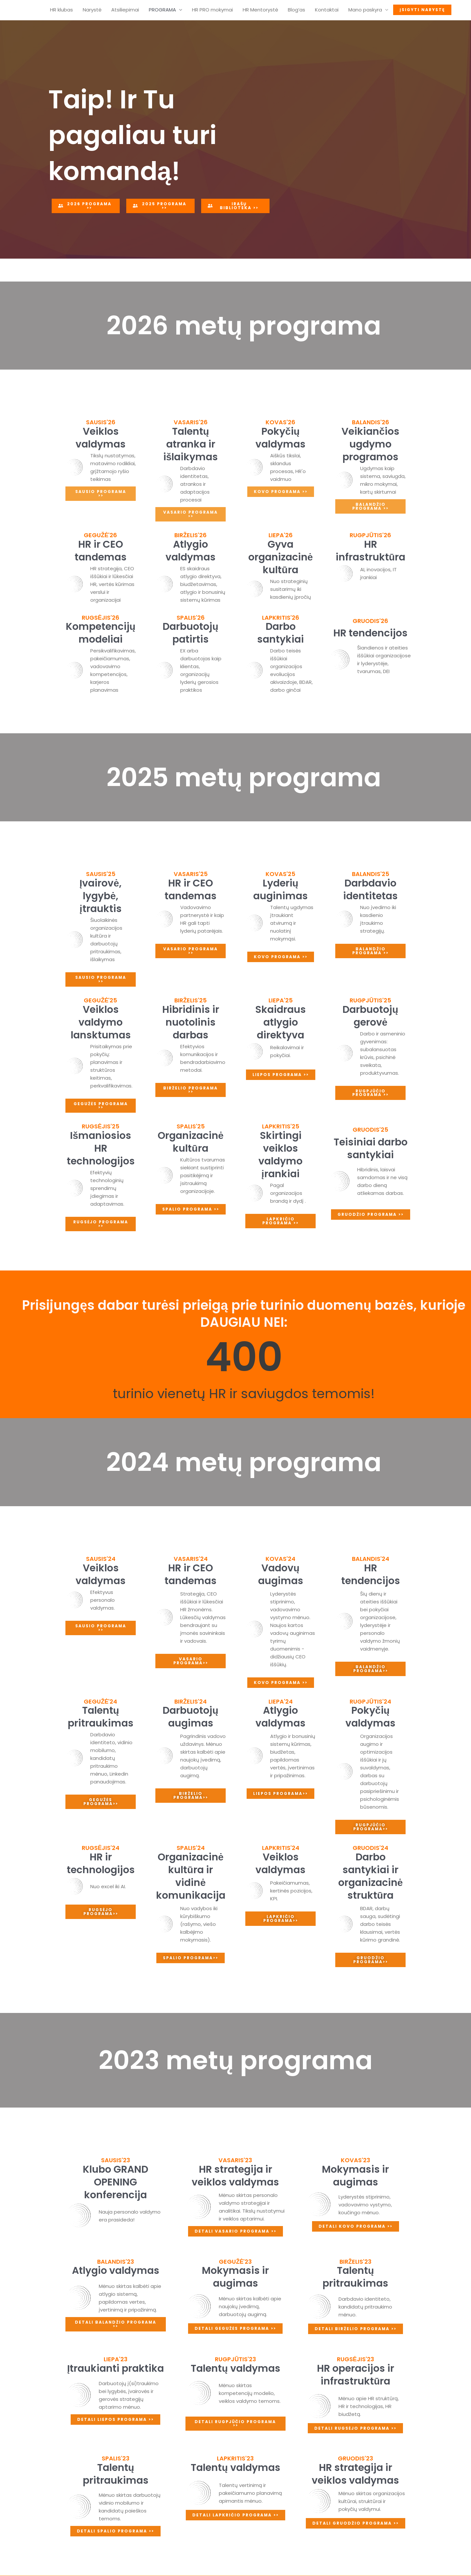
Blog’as (296, 9)
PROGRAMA (162, 9)
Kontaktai (327, 9)
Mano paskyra (365, 9)
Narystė (92, 9)
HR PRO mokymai (212, 9)
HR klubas (61, 9)
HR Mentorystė (260, 9)
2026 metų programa (243, 325)
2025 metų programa (243, 777)
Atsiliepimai (125, 9)
